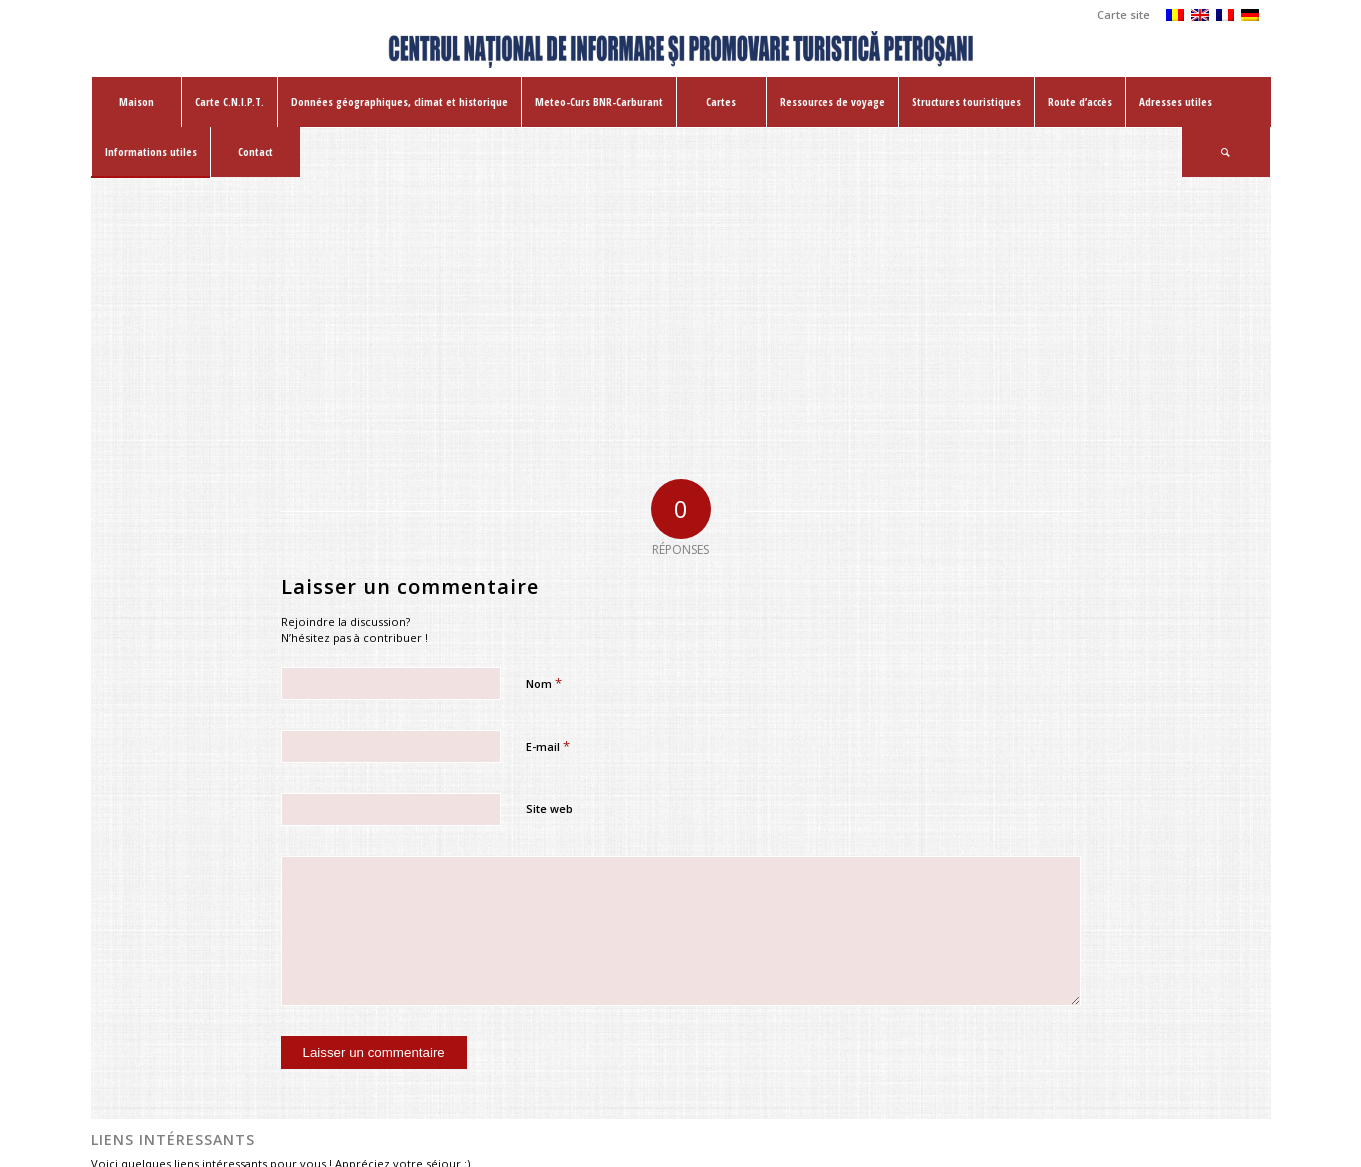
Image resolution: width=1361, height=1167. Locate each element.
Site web (549, 808)
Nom (544, 683)
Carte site (1123, 14)
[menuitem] (1118, 15)
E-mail (548, 746)
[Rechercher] (1226, 152)
